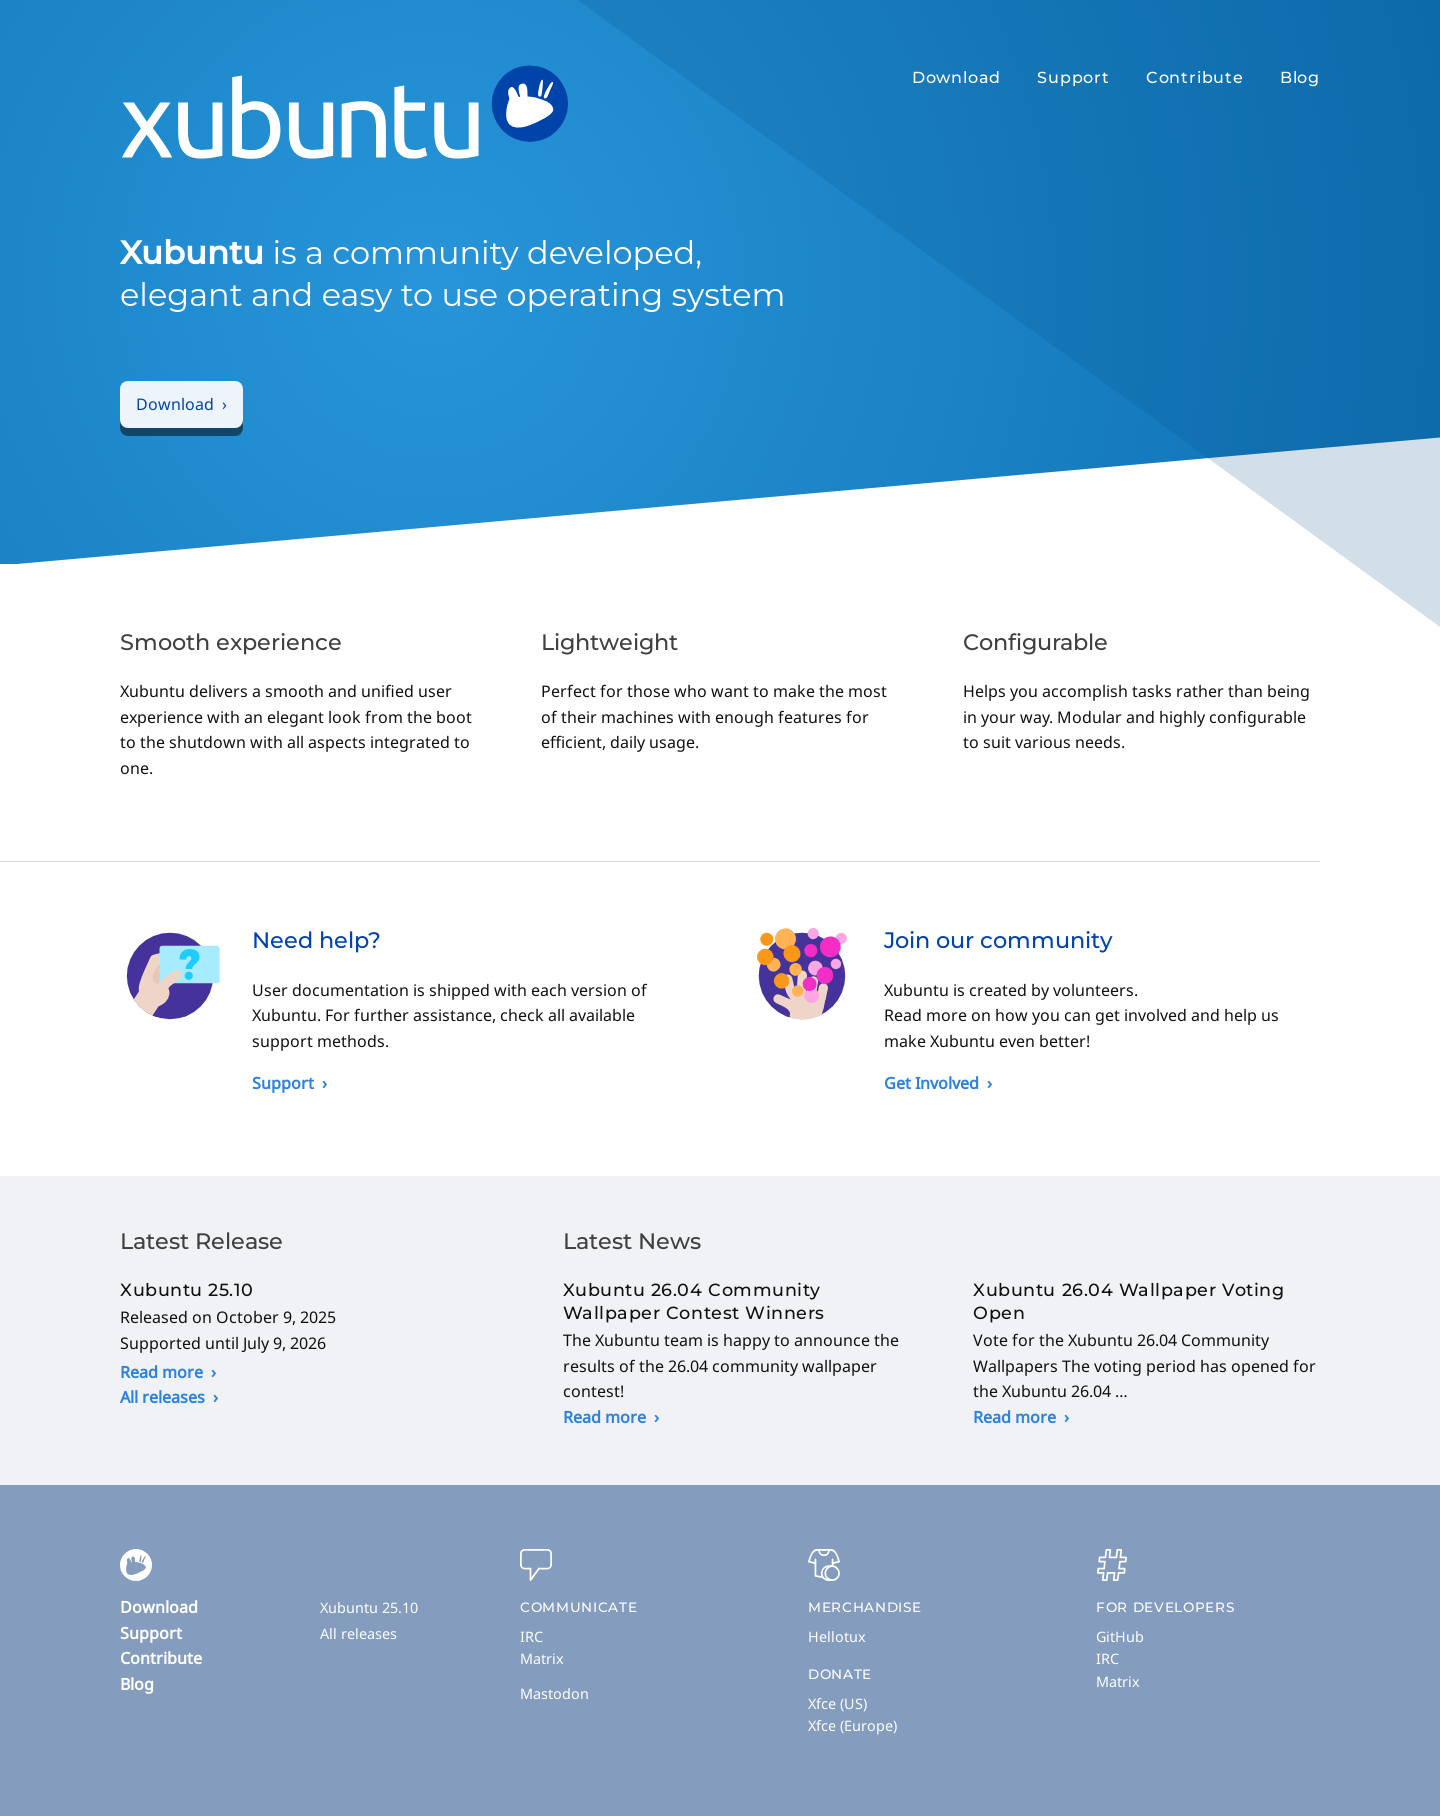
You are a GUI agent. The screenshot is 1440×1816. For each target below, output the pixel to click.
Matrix (542, 1658)
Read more (161, 1372)
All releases (162, 1397)
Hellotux (837, 1636)
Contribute (1195, 77)
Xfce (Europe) (852, 1725)
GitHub (1120, 1636)
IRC (531, 1636)
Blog (1300, 77)
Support (1073, 77)
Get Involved (931, 1083)
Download (956, 77)
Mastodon (554, 1693)
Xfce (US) (837, 1703)
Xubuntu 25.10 (369, 1607)
